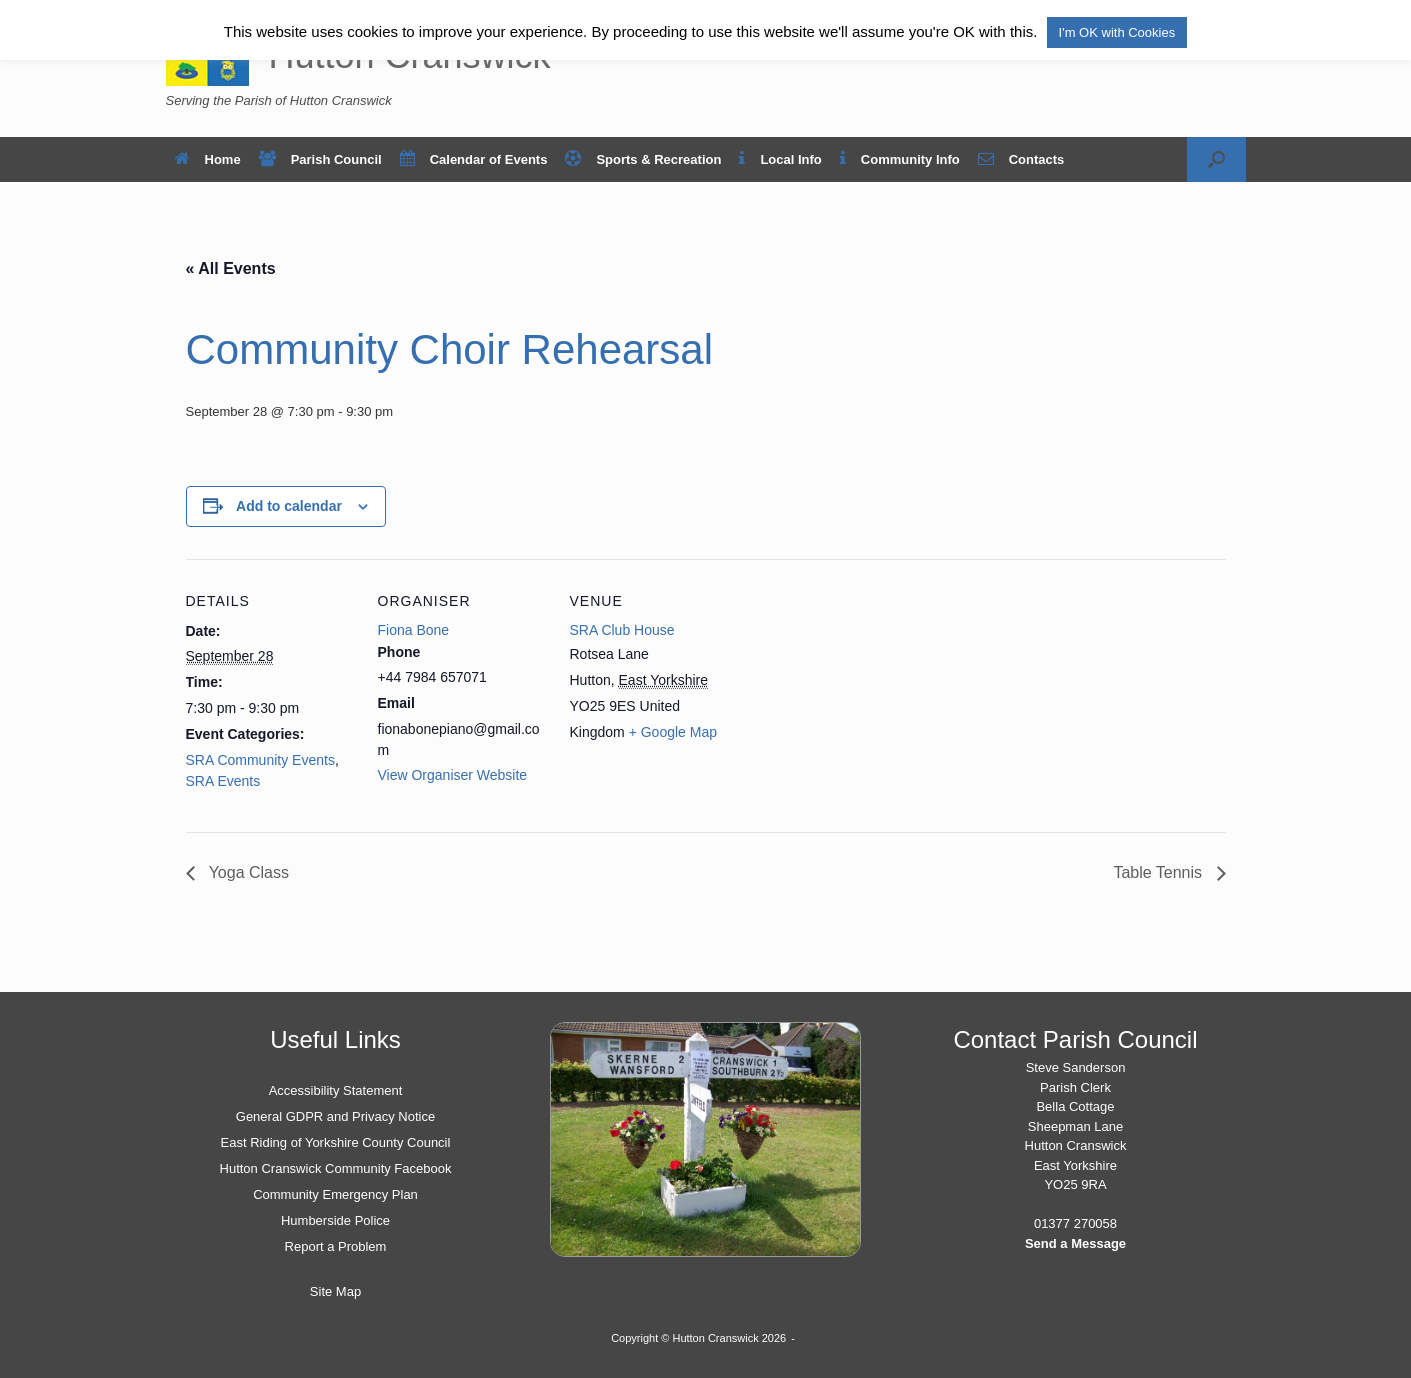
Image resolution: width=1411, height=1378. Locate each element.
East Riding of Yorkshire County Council (336, 1142)
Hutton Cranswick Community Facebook (336, 1168)
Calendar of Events (474, 159)
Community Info (900, 159)
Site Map (335, 1291)
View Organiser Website (453, 775)
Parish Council (320, 159)
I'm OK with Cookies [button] (1117, 32)
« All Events (231, 268)
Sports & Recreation (643, 159)
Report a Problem (336, 1246)
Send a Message (1075, 1243)
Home (208, 159)
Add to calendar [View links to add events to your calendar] (289, 506)
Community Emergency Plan (335, 1194)
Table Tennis (1159, 872)
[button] (1216, 159)
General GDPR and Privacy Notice (335, 1116)
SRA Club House (622, 630)
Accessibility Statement (336, 1090)
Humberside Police (335, 1220)
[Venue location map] (867, 696)
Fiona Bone (414, 630)
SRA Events (223, 781)
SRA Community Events (260, 760)
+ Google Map (673, 732)
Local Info (780, 159)
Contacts (1021, 159)
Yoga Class (247, 872)
